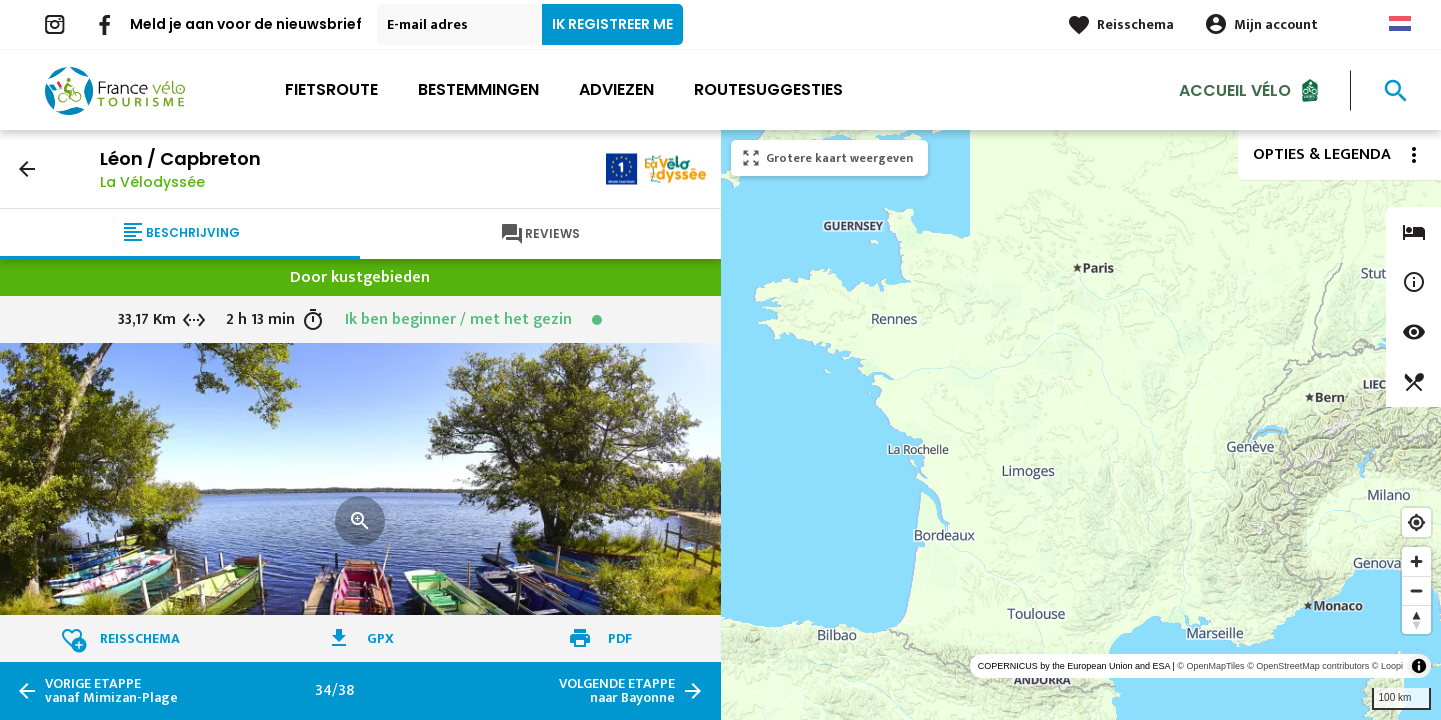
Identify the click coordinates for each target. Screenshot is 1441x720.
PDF (620, 638)
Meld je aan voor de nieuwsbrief (246, 24)
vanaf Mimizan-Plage (111, 691)
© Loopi (1387, 666)
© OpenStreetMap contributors (1308, 666)
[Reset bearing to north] (1416, 619)
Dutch (1400, 23)
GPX (380, 638)
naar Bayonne (617, 691)
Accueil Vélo (1235, 89)
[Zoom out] (1416, 590)
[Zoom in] (1416, 561)
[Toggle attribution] (1419, 666)
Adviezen (616, 89)
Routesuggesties (768, 89)
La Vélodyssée (152, 182)
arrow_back (27, 169)
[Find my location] (1416, 522)
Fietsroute (331, 89)
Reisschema (1135, 24)
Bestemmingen (478, 89)
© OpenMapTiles (1210, 666)
